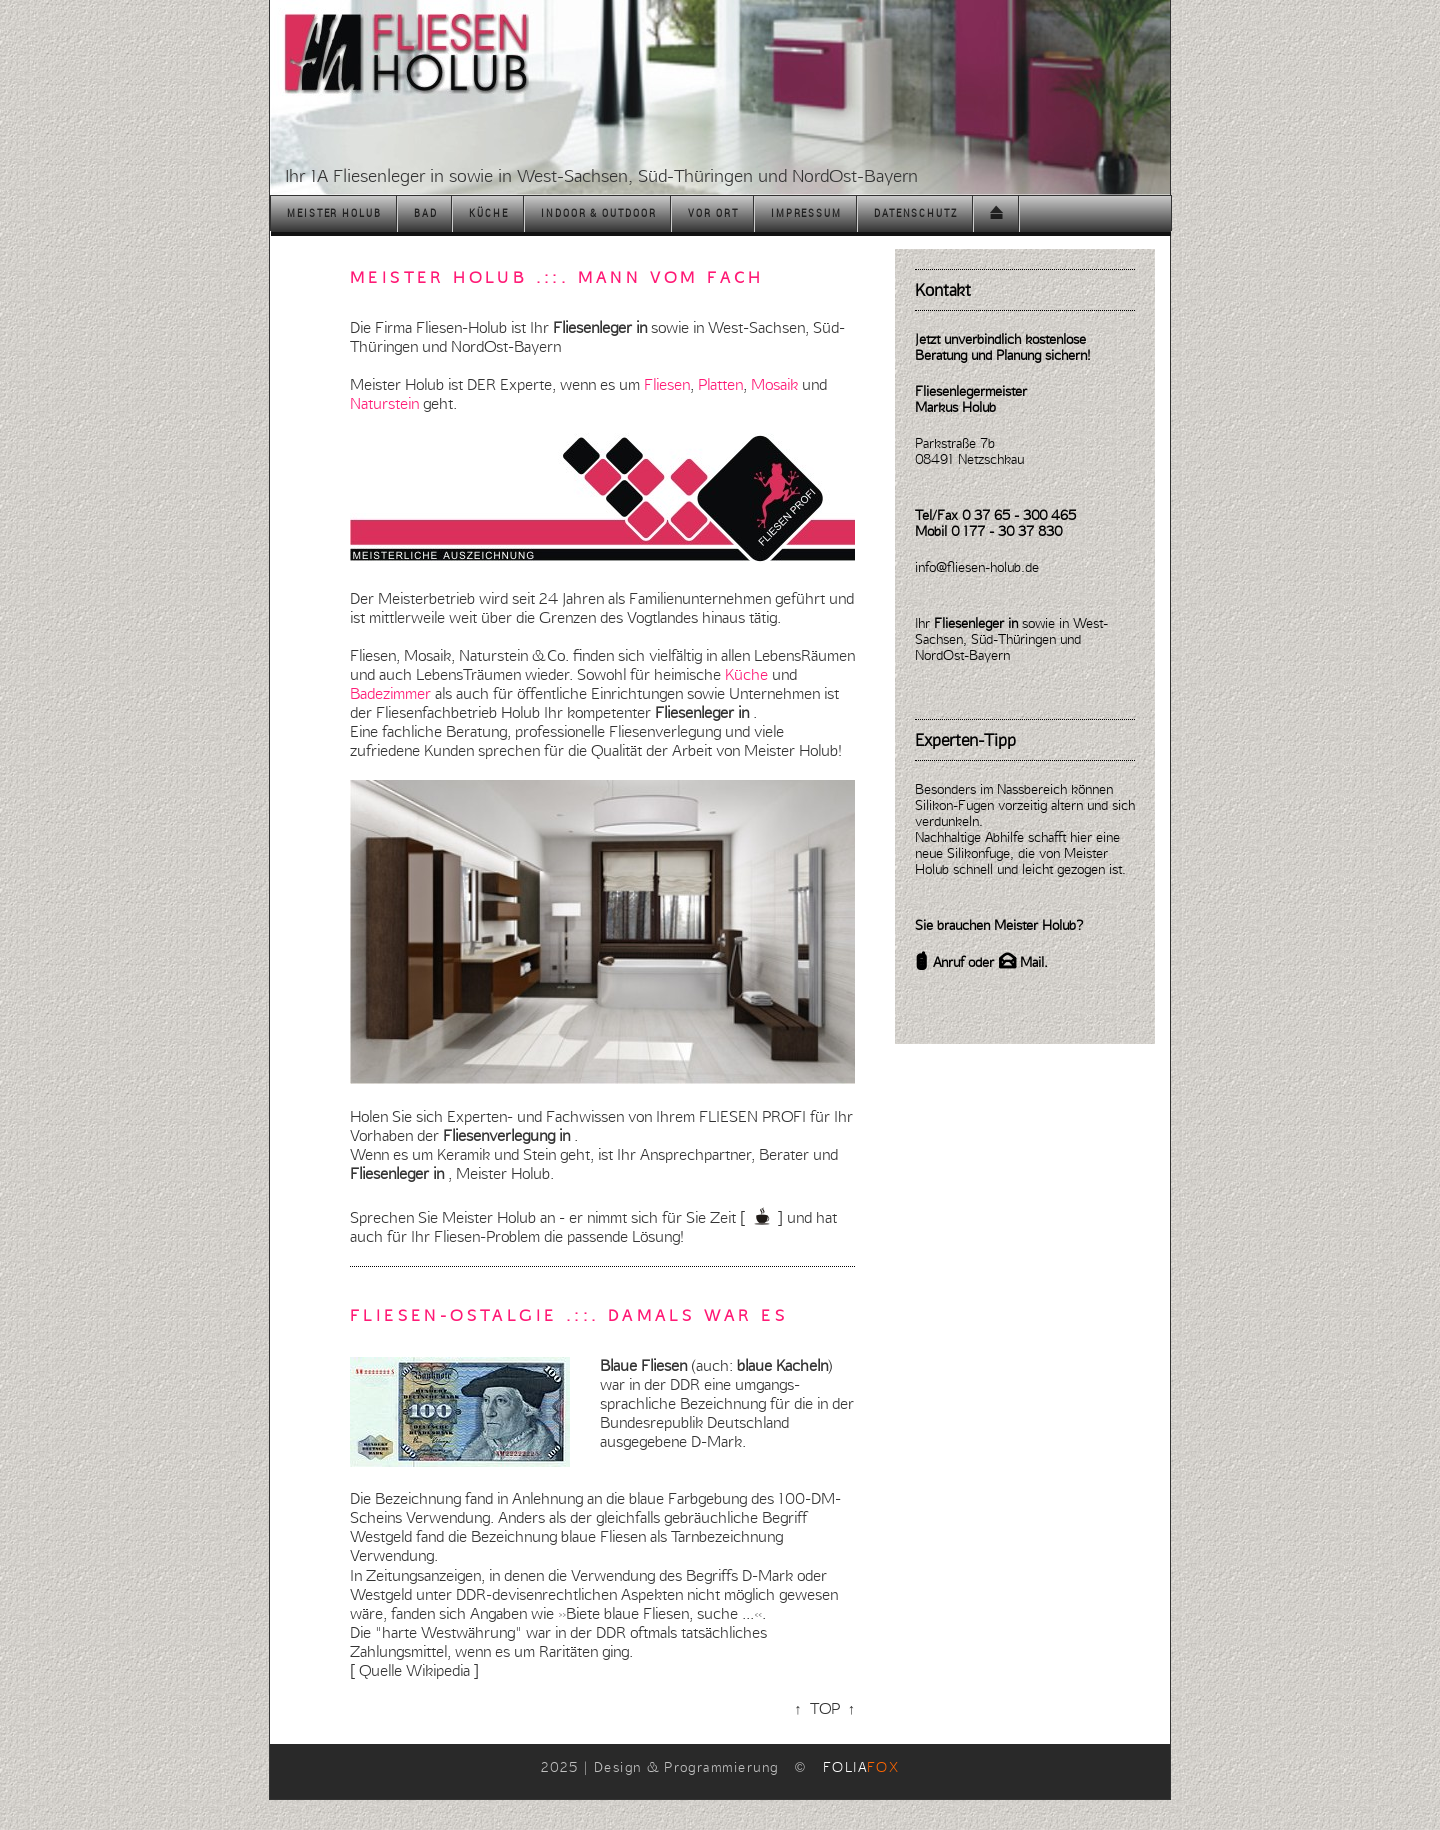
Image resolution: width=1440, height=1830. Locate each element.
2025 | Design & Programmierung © (720, 1767)
